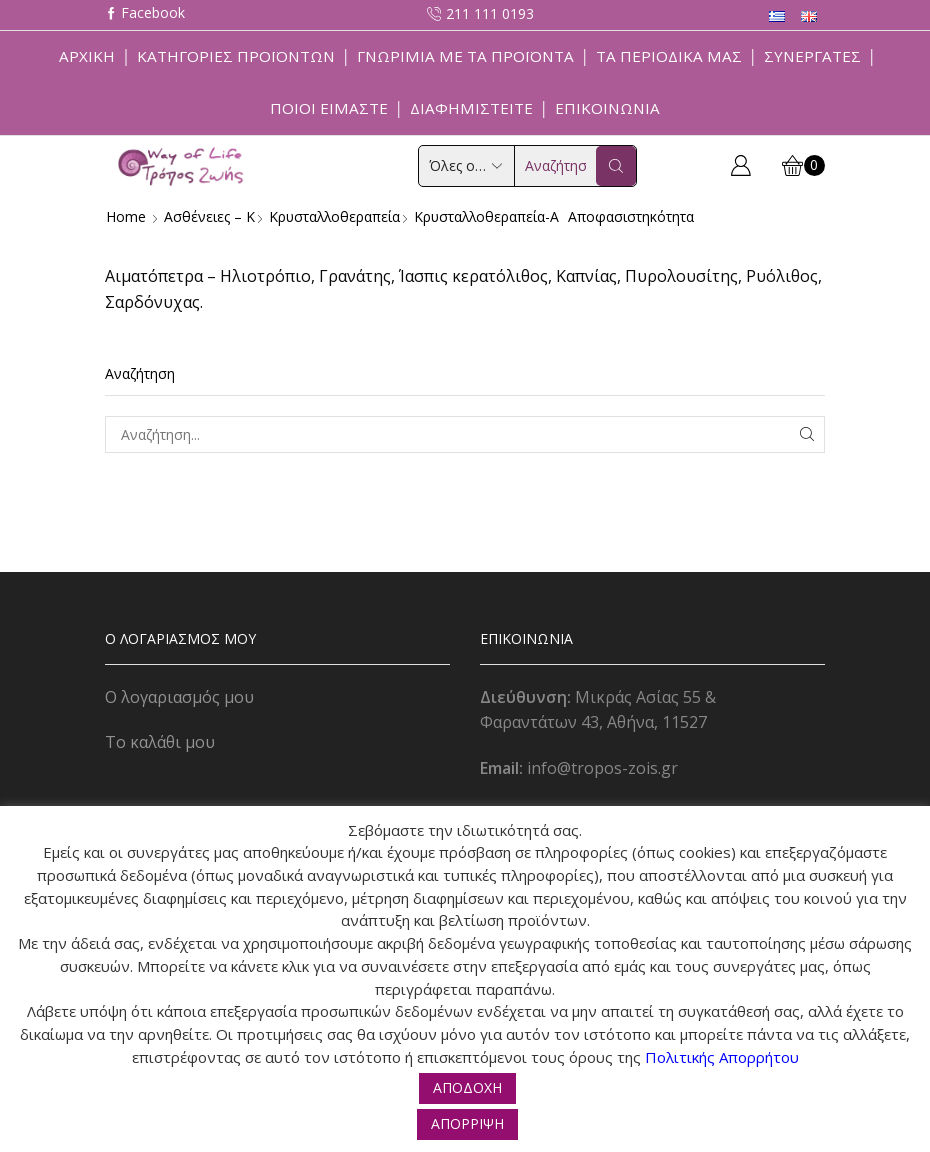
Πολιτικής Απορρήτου (722, 1057)
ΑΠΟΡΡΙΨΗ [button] (467, 1123)
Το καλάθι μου (160, 742)
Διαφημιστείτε (471, 108)
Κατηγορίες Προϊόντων (236, 56)
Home (126, 216)
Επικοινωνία (607, 108)
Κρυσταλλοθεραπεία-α (491, 216)
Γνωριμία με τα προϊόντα (465, 56)
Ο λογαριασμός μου (179, 697)
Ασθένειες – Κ (209, 216)
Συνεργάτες (812, 56)
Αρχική (87, 56)
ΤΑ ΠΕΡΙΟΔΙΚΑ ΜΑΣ (669, 56)
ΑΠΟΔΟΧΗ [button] (467, 1087)
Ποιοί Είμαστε (329, 108)
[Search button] (616, 166)
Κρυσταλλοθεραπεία (336, 216)
